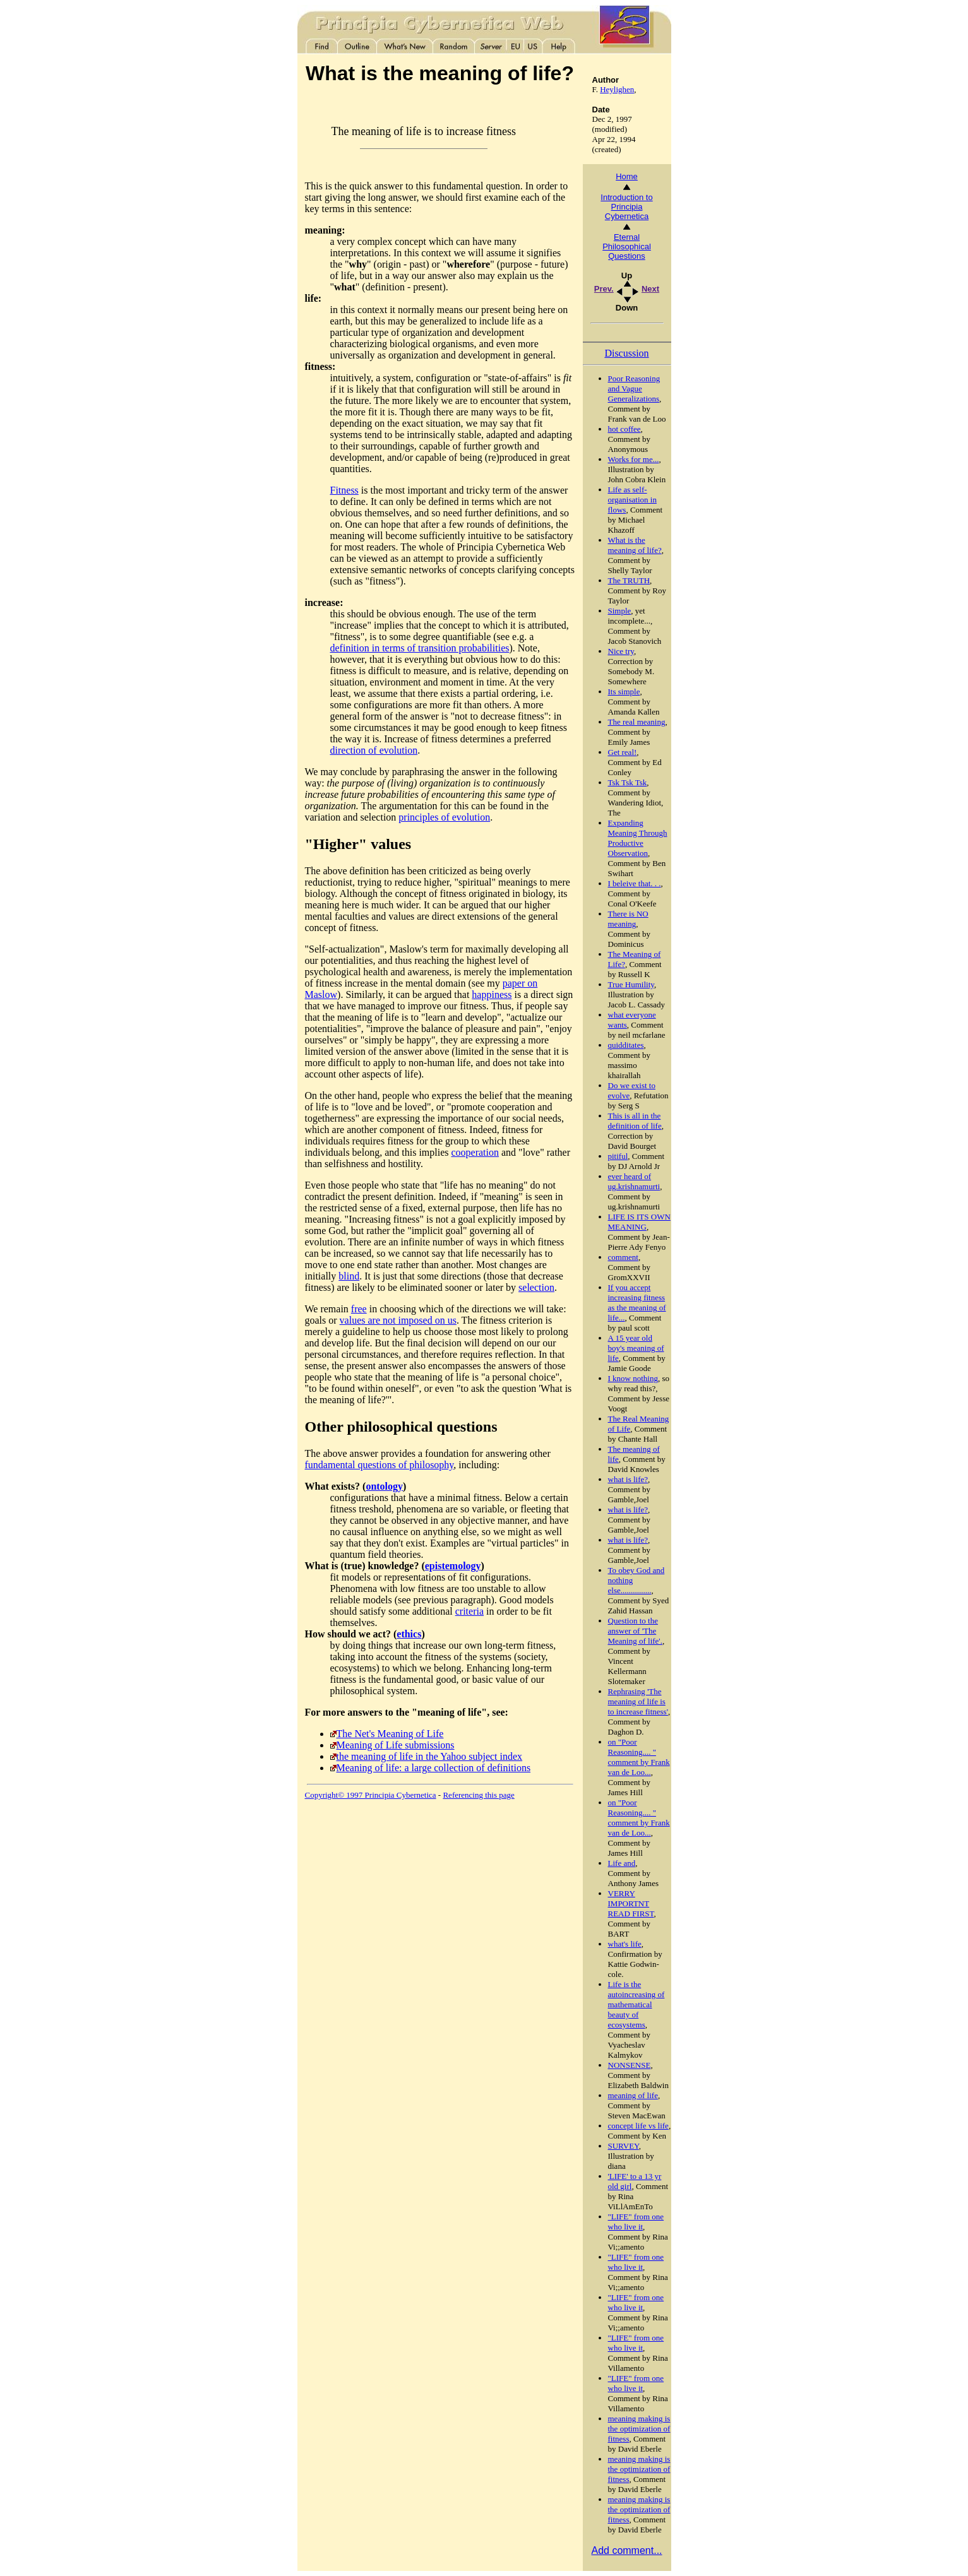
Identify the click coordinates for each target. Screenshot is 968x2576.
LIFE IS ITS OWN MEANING (639, 1222)
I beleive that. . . (634, 883)
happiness (491, 994)
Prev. (604, 289)
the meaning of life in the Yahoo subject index (430, 1756)
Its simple (624, 691)
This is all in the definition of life (635, 1121)
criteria (469, 1611)
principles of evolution (444, 817)
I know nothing (633, 1378)
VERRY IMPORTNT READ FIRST (631, 1903)
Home (627, 176)
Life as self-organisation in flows (632, 499)
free (359, 1308)
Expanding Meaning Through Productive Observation (637, 838)
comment (623, 1257)
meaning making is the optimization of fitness (639, 2428)
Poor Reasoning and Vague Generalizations (634, 388)
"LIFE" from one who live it (636, 2221)
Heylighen (617, 89)
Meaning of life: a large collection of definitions (434, 1767)
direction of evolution (374, 750)
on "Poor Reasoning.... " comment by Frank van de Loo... (639, 1757)
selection (536, 1287)
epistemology (453, 1565)
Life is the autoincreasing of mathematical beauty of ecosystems (636, 2004)
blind (348, 1276)
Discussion (626, 353)
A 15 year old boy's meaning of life (636, 1348)
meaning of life (633, 2095)
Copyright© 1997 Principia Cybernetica (370, 1795)
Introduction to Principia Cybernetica (626, 207)
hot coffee (624, 429)
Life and (622, 1863)
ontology (384, 1486)
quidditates (626, 1045)
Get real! (622, 752)
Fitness (344, 490)
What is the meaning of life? (635, 545)
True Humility (631, 984)
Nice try (621, 651)
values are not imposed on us (398, 1320)
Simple (619, 610)
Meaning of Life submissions (396, 1745)
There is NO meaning (628, 919)
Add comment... (626, 2550)
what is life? (628, 1479)
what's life (625, 1944)
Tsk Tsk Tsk (627, 782)
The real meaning (637, 722)
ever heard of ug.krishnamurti (634, 1181)
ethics (409, 1634)
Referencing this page (478, 1795)
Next (650, 289)
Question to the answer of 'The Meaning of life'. (635, 1631)
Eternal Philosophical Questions (626, 246)
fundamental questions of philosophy (379, 1464)
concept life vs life (638, 2125)
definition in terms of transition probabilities (420, 648)
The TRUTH (629, 580)
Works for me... (633, 459)
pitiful (618, 1156)
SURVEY (623, 2146)
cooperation (475, 1152)
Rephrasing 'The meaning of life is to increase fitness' (638, 1701)
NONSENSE (629, 2065)
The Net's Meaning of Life (390, 1733)
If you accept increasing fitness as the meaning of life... (637, 1302)
